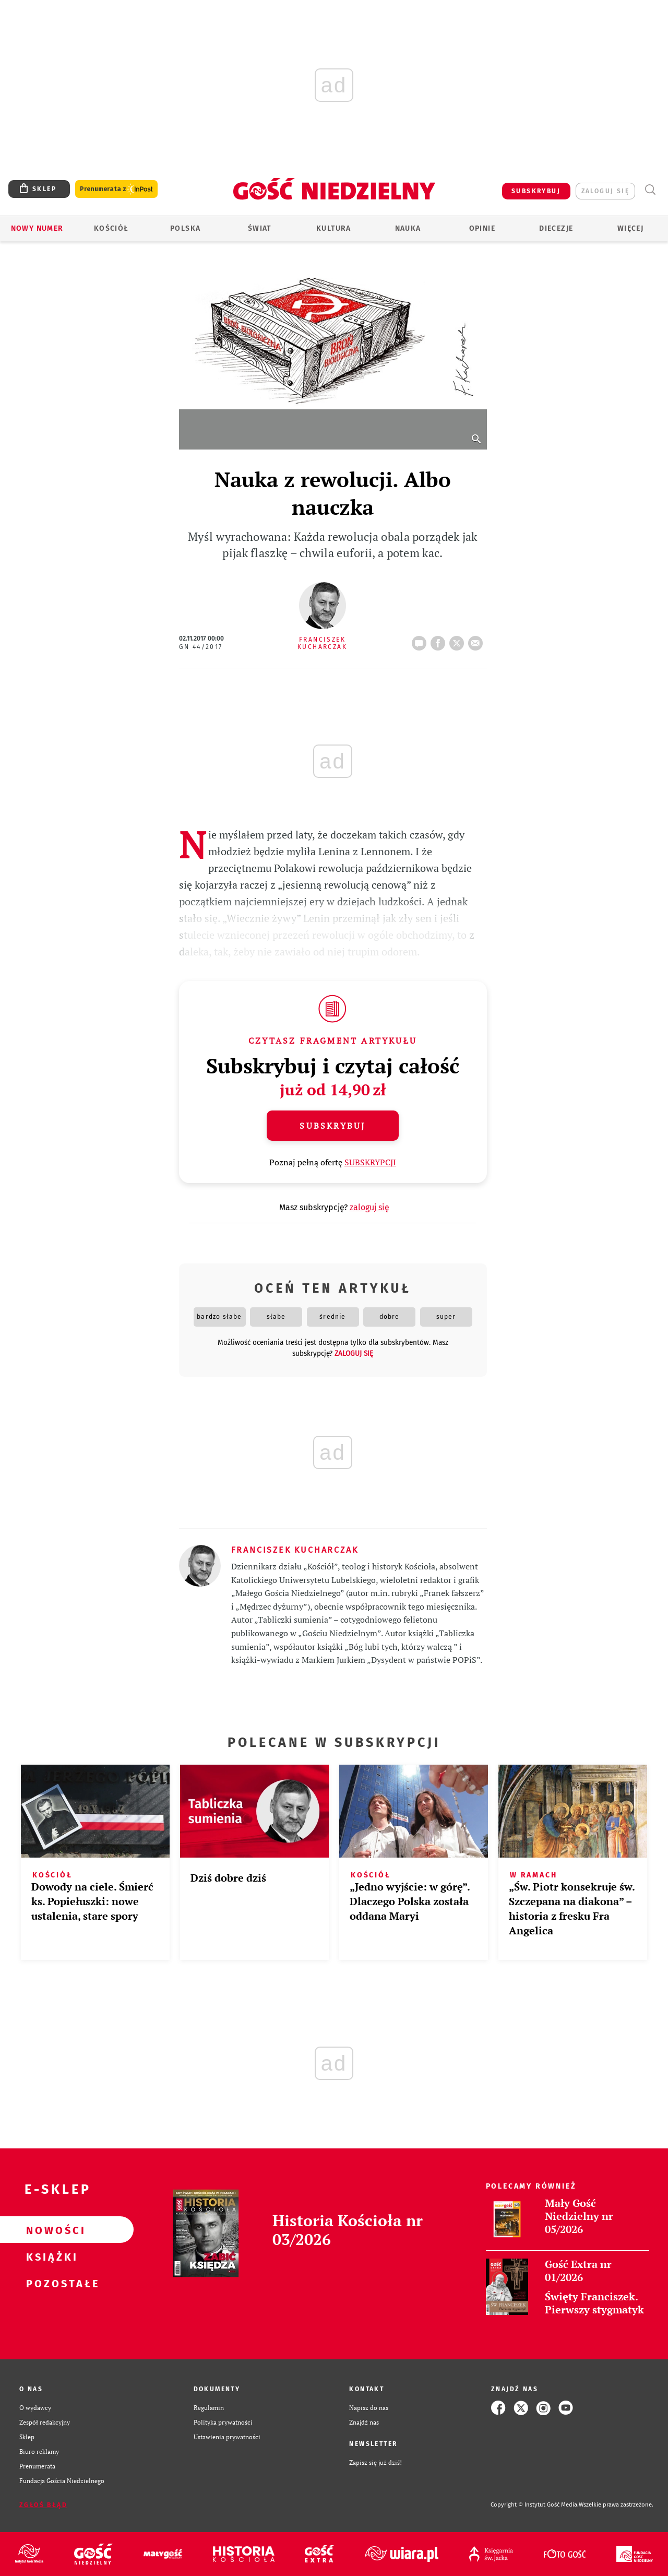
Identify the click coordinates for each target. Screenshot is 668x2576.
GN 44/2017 (201, 647)
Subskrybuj (332, 1125)
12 (421, 640)
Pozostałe (50, 2283)
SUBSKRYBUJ (535, 191)
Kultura (333, 228)
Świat (259, 228)
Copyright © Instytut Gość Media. (535, 2504)
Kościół (111, 228)
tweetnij (458, 640)
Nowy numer (37, 228)
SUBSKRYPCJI (370, 1162)
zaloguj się (605, 191)
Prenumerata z (116, 189)
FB (440, 640)
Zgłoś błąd (43, 2505)
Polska (185, 228)
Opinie (482, 228)
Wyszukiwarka (650, 189)
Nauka (408, 228)
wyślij (477, 640)
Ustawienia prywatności (227, 2437)
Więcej (630, 228)
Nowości (50, 2230)
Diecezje (556, 228)
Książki (50, 2256)
